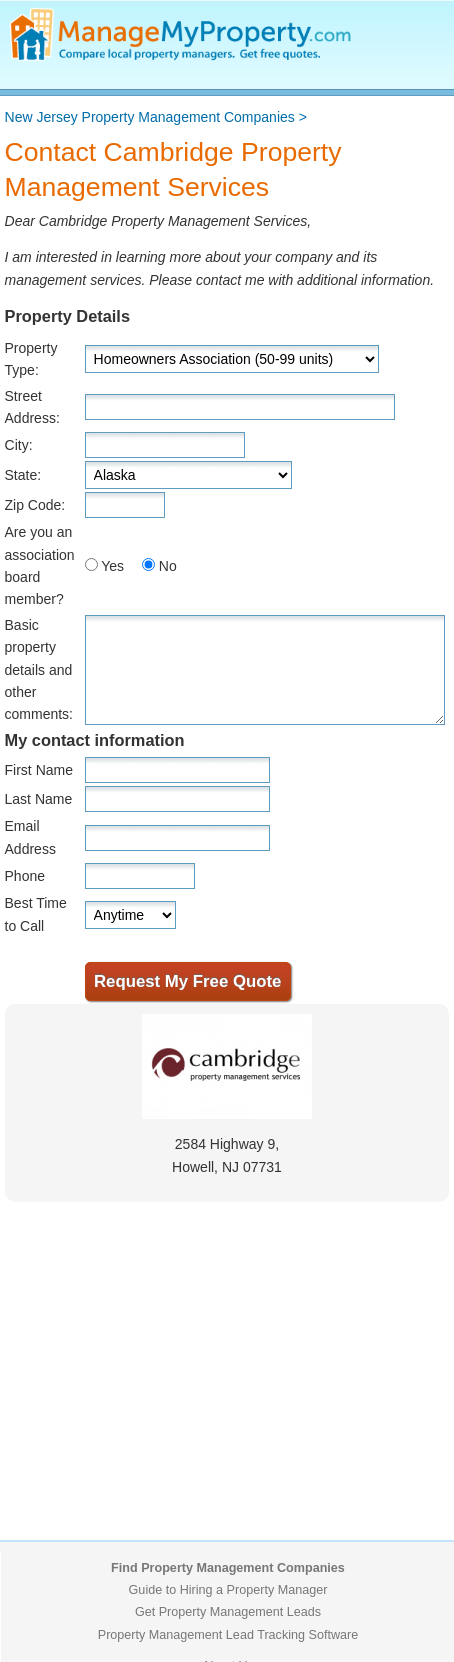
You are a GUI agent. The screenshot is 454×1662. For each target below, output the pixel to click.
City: (19, 445)
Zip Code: (35, 505)
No (168, 566)
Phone (25, 876)
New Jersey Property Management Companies (150, 117)
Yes (112, 566)
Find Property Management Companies (228, 1568)
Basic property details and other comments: (39, 670)
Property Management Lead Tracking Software (228, 1635)
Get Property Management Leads (228, 1612)
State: (23, 475)
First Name (39, 770)
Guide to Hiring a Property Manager (228, 1590)
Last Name (39, 799)
